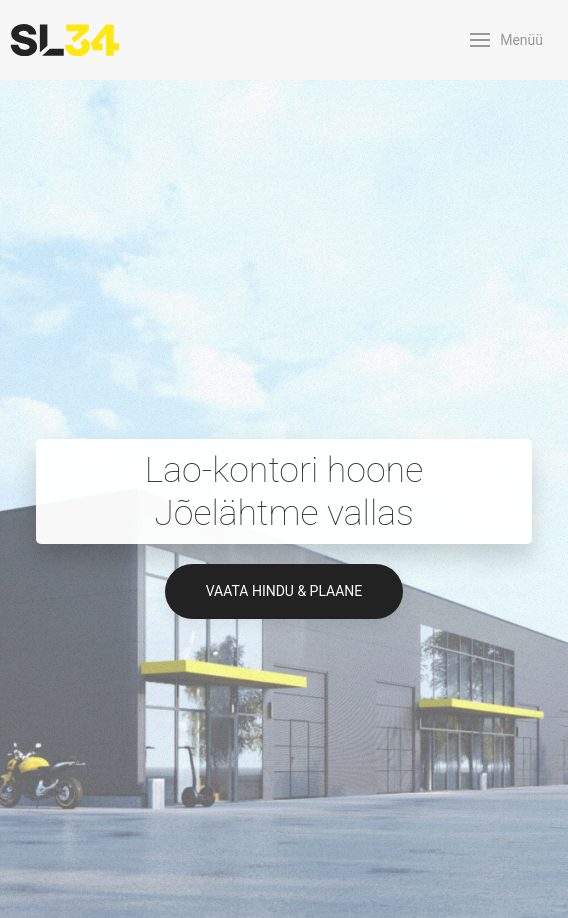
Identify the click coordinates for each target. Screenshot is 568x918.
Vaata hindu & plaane (284, 591)
